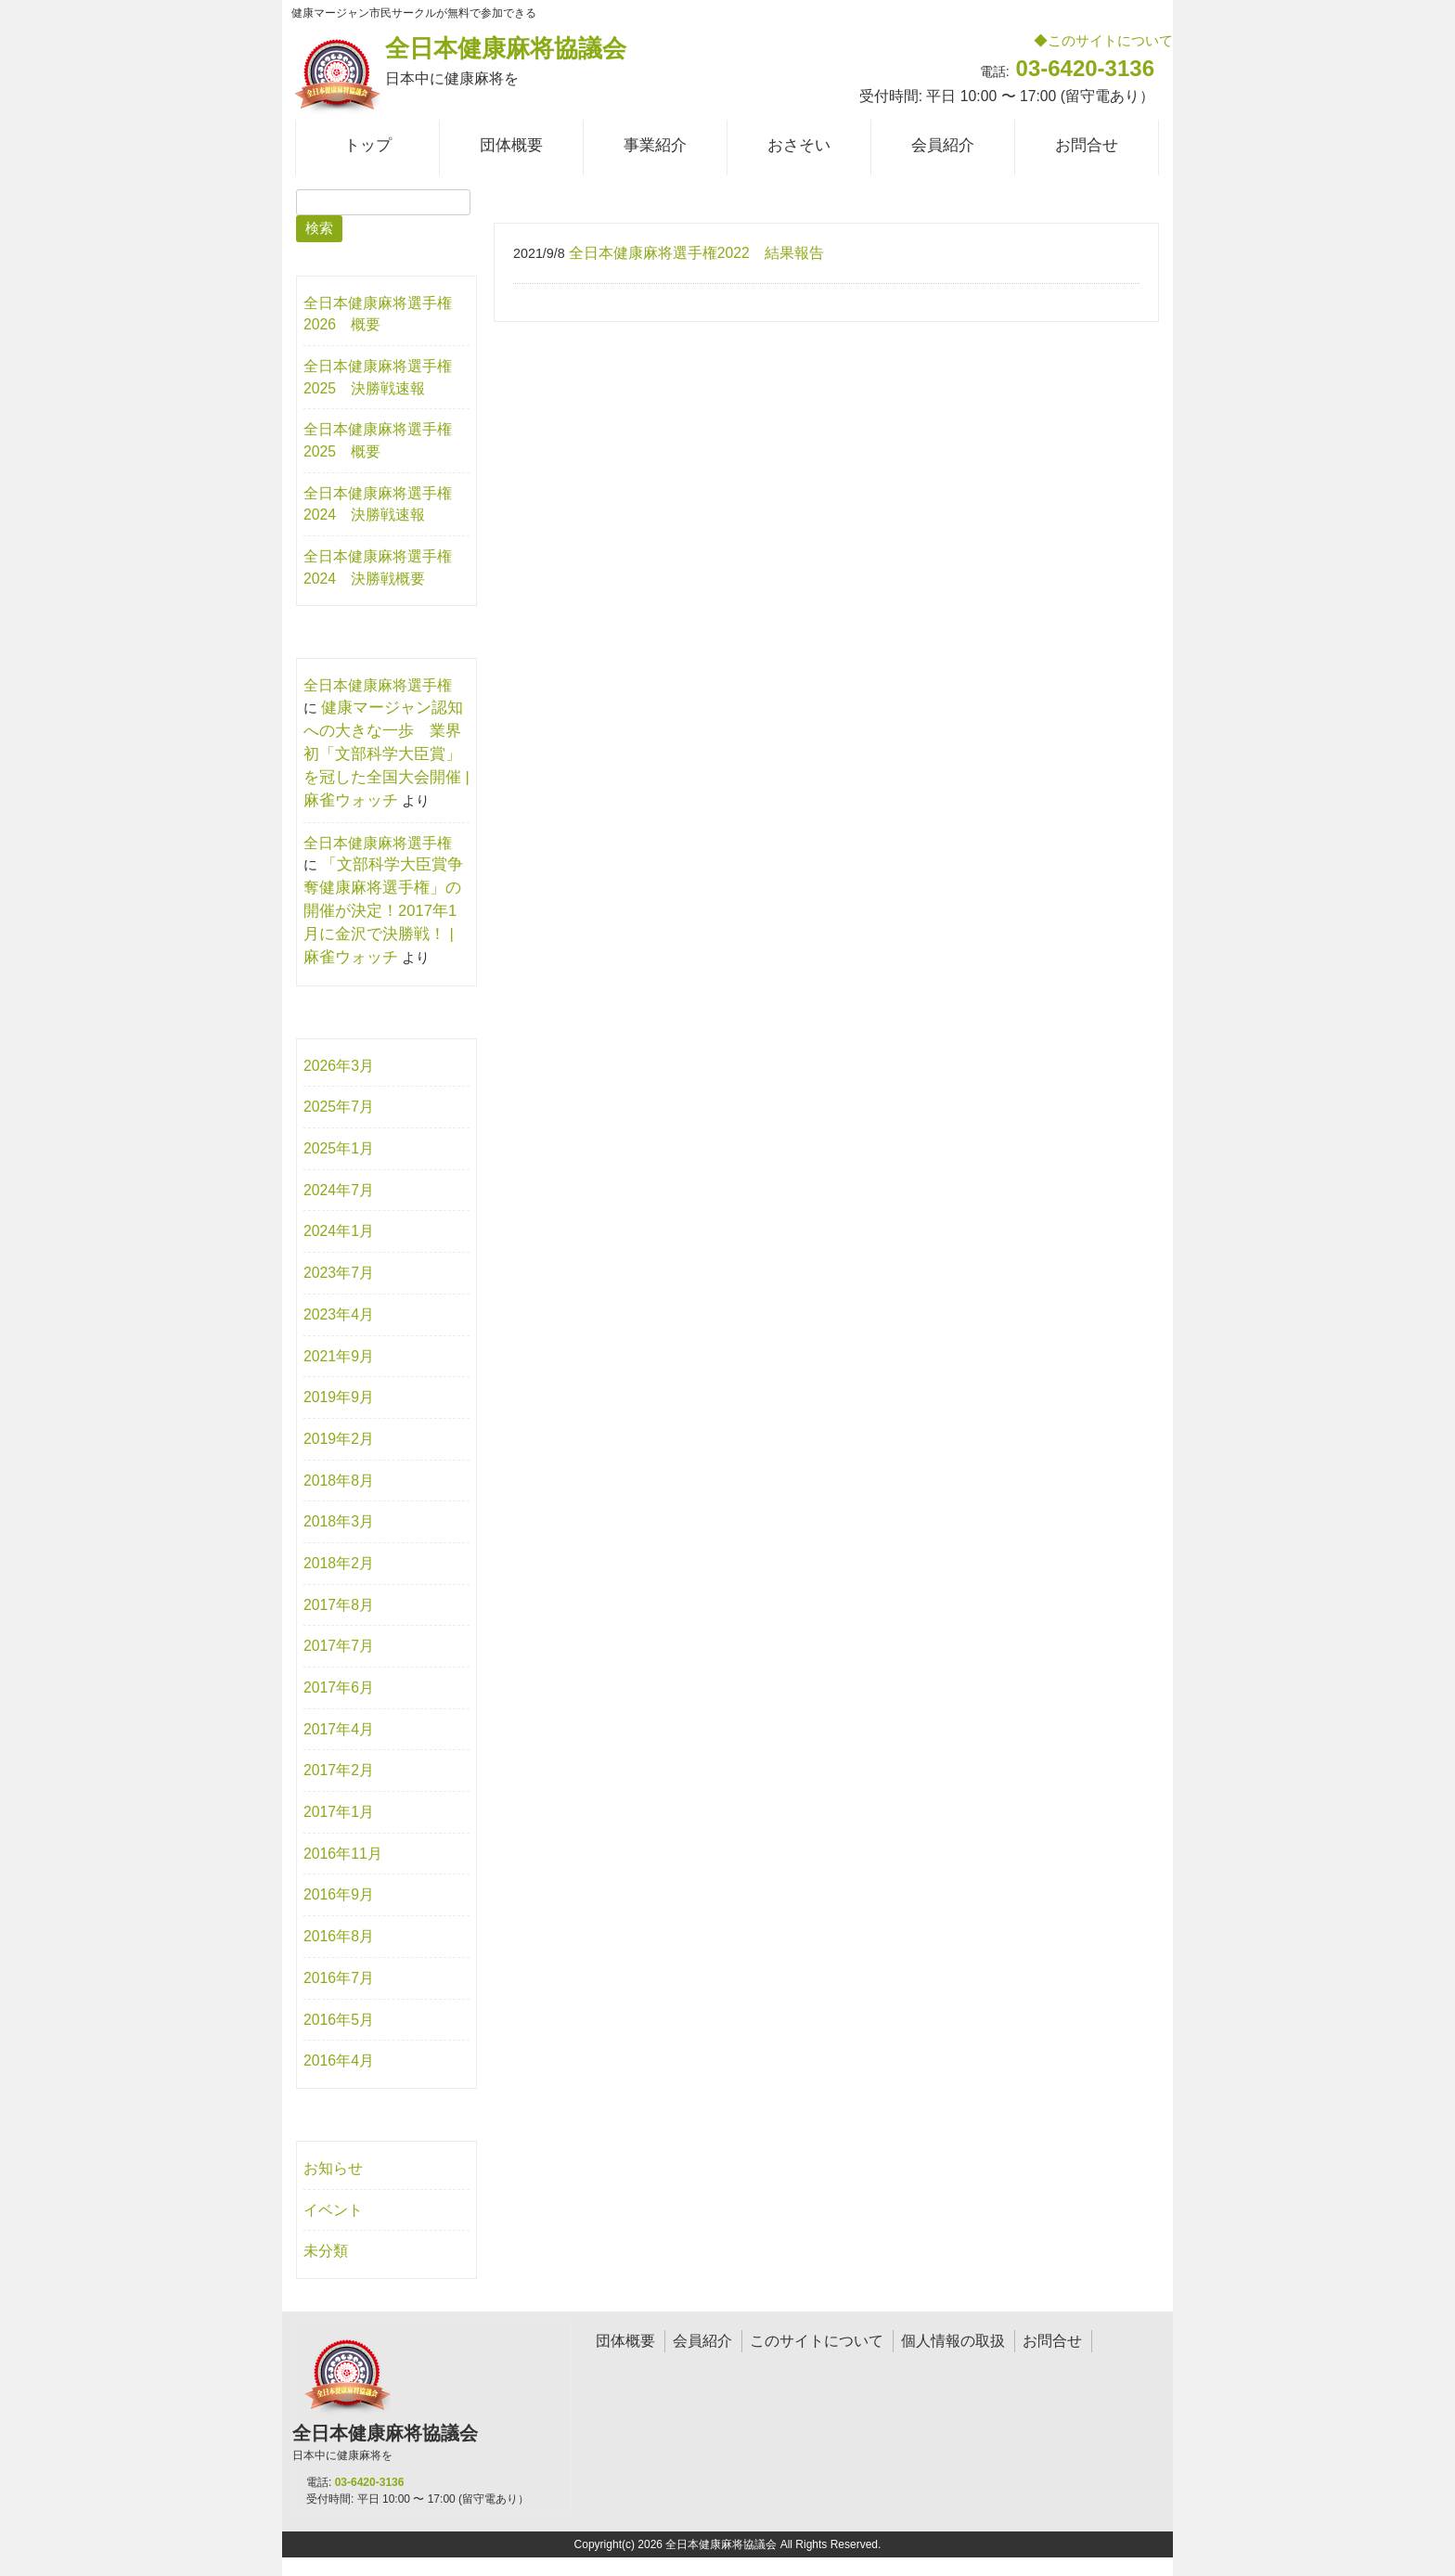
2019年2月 (338, 1439)
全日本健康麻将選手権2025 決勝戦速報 (377, 377)
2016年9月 (338, 1894)
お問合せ (1052, 2341)
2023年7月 (338, 1273)
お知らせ (333, 2168)
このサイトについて (816, 2341)
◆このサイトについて (1103, 40)
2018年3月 (338, 1521)
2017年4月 (338, 1729)
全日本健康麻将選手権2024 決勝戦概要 (377, 567)
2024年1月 (338, 1231)
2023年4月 (338, 1314)
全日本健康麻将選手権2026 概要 (377, 314)
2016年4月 (338, 2060)
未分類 (325, 2251)
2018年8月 (338, 1480)
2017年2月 (338, 1770)
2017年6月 (338, 1687)
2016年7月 (338, 1978)
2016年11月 (342, 1853)
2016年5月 (338, 2020)
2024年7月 (338, 1190)
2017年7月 (338, 1646)
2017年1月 (338, 1812)
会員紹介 (702, 2341)
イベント (333, 2210)
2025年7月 (338, 1106)
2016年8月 (338, 1936)
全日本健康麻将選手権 (377, 685)
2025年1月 (338, 1148)
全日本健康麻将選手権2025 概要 (377, 440)
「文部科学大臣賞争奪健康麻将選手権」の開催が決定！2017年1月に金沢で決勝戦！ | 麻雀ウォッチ (383, 911)
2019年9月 (338, 1397)
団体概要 (625, 2341)
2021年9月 (338, 1356)
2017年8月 (338, 1605)
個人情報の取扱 (953, 2341)
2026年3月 (338, 1066)
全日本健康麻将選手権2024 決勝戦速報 (377, 504)
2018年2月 (338, 1563)
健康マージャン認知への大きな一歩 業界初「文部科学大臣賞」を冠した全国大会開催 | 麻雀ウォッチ (386, 754)
